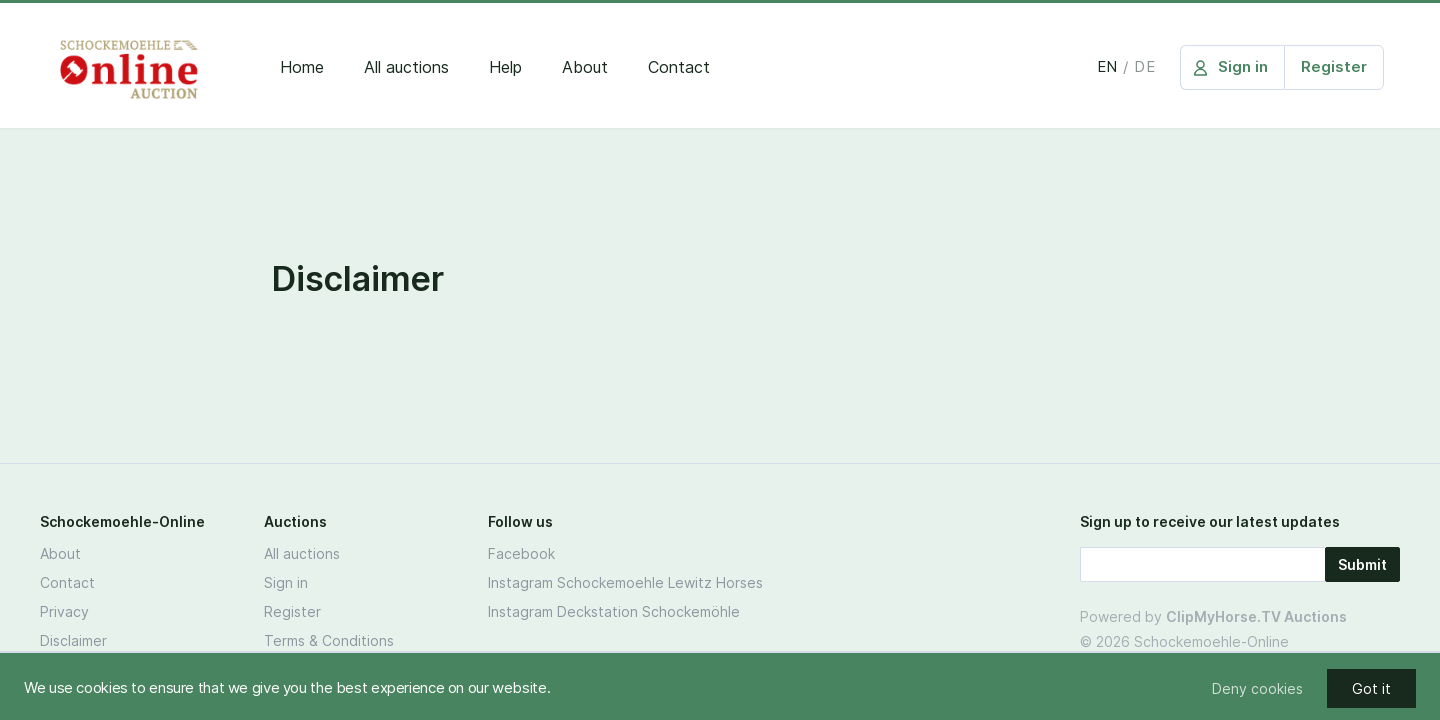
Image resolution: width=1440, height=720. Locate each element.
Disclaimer (73, 640)
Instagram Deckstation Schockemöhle (614, 611)
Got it (1371, 688)
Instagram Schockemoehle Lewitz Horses (625, 582)
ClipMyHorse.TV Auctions (1256, 616)
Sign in (286, 582)
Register (292, 611)
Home (302, 67)
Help (505, 67)
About (585, 67)
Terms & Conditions (329, 640)
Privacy (64, 611)
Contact (679, 67)
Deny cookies (1257, 688)
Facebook (521, 553)
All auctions (406, 67)
